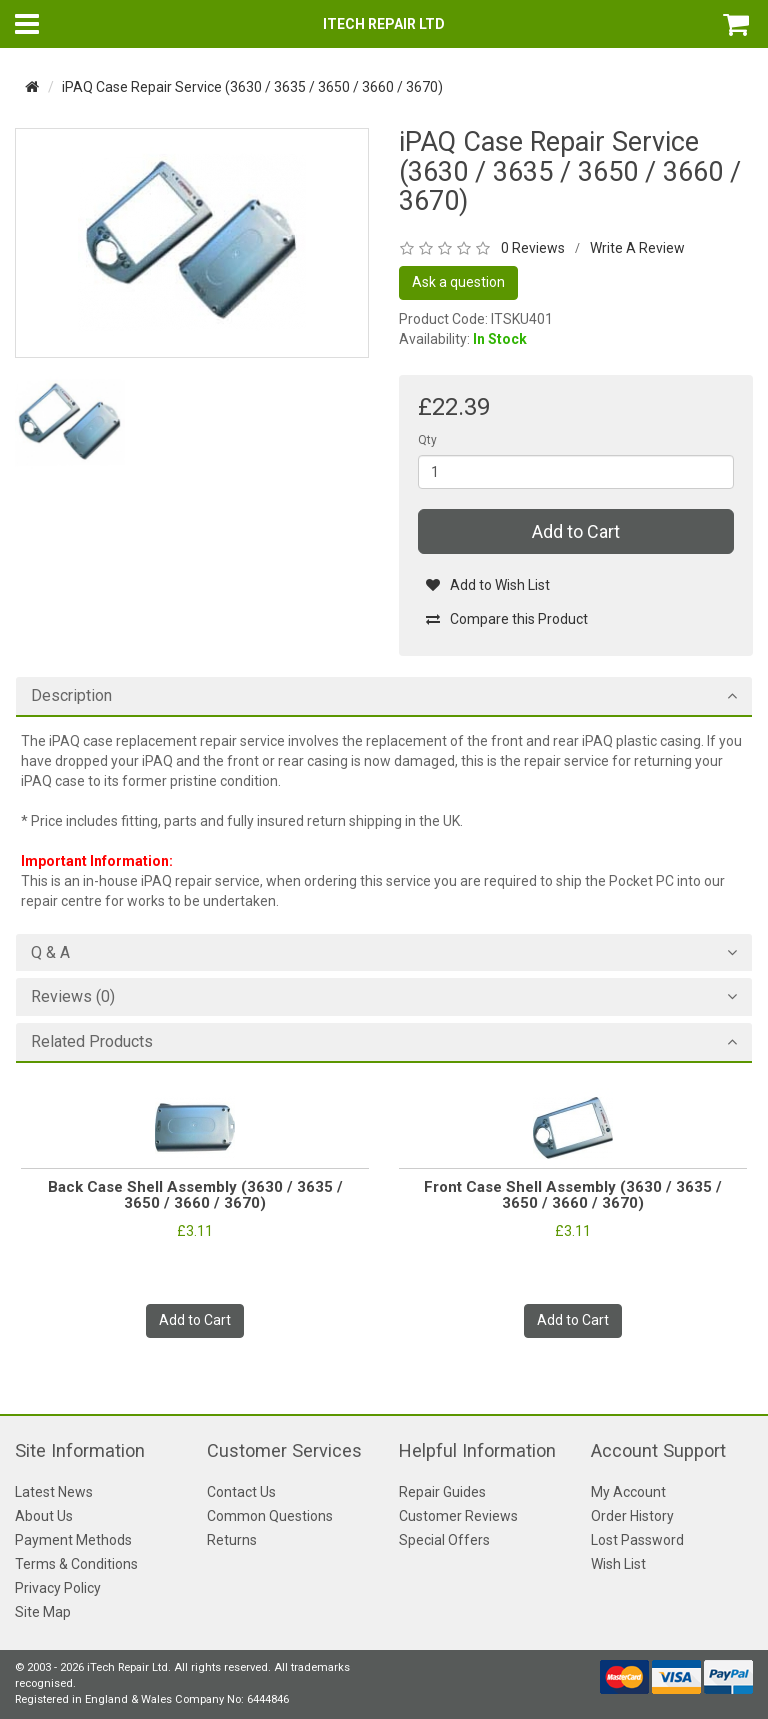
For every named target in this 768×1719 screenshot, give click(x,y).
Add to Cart (576, 531)
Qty (427, 440)
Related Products (92, 1042)
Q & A (50, 953)
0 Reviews (533, 248)
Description (71, 696)
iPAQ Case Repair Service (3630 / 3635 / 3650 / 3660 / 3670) (252, 87)
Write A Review (637, 248)
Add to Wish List (487, 585)
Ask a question (458, 282)
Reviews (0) (73, 997)
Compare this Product (506, 619)
